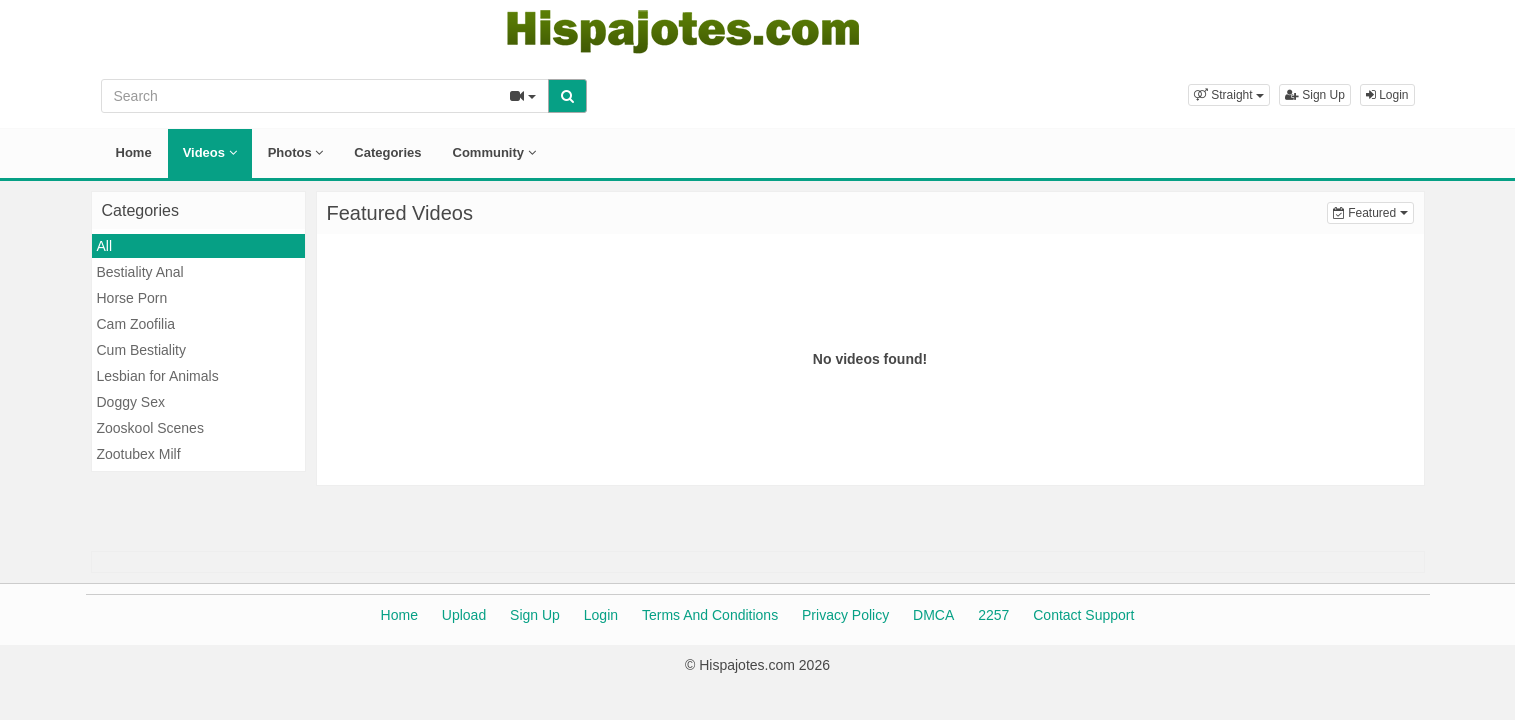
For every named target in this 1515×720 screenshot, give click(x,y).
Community (494, 152)
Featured (1373, 211)
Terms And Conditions (710, 615)
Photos (296, 152)
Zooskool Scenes (150, 428)
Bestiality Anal (140, 272)
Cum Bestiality (141, 350)
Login (1387, 95)
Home (134, 152)
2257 (993, 615)
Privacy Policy (845, 615)
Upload (464, 615)
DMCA (933, 615)
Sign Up (1315, 95)
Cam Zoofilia (136, 324)
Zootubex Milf (139, 454)
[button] (1229, 95)
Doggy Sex (131, 402)
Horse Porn (132, 298)
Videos (210, 152)
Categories (387, 152)
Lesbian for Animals (158, 376)
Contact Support (1083, 615)
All (105, 246)
